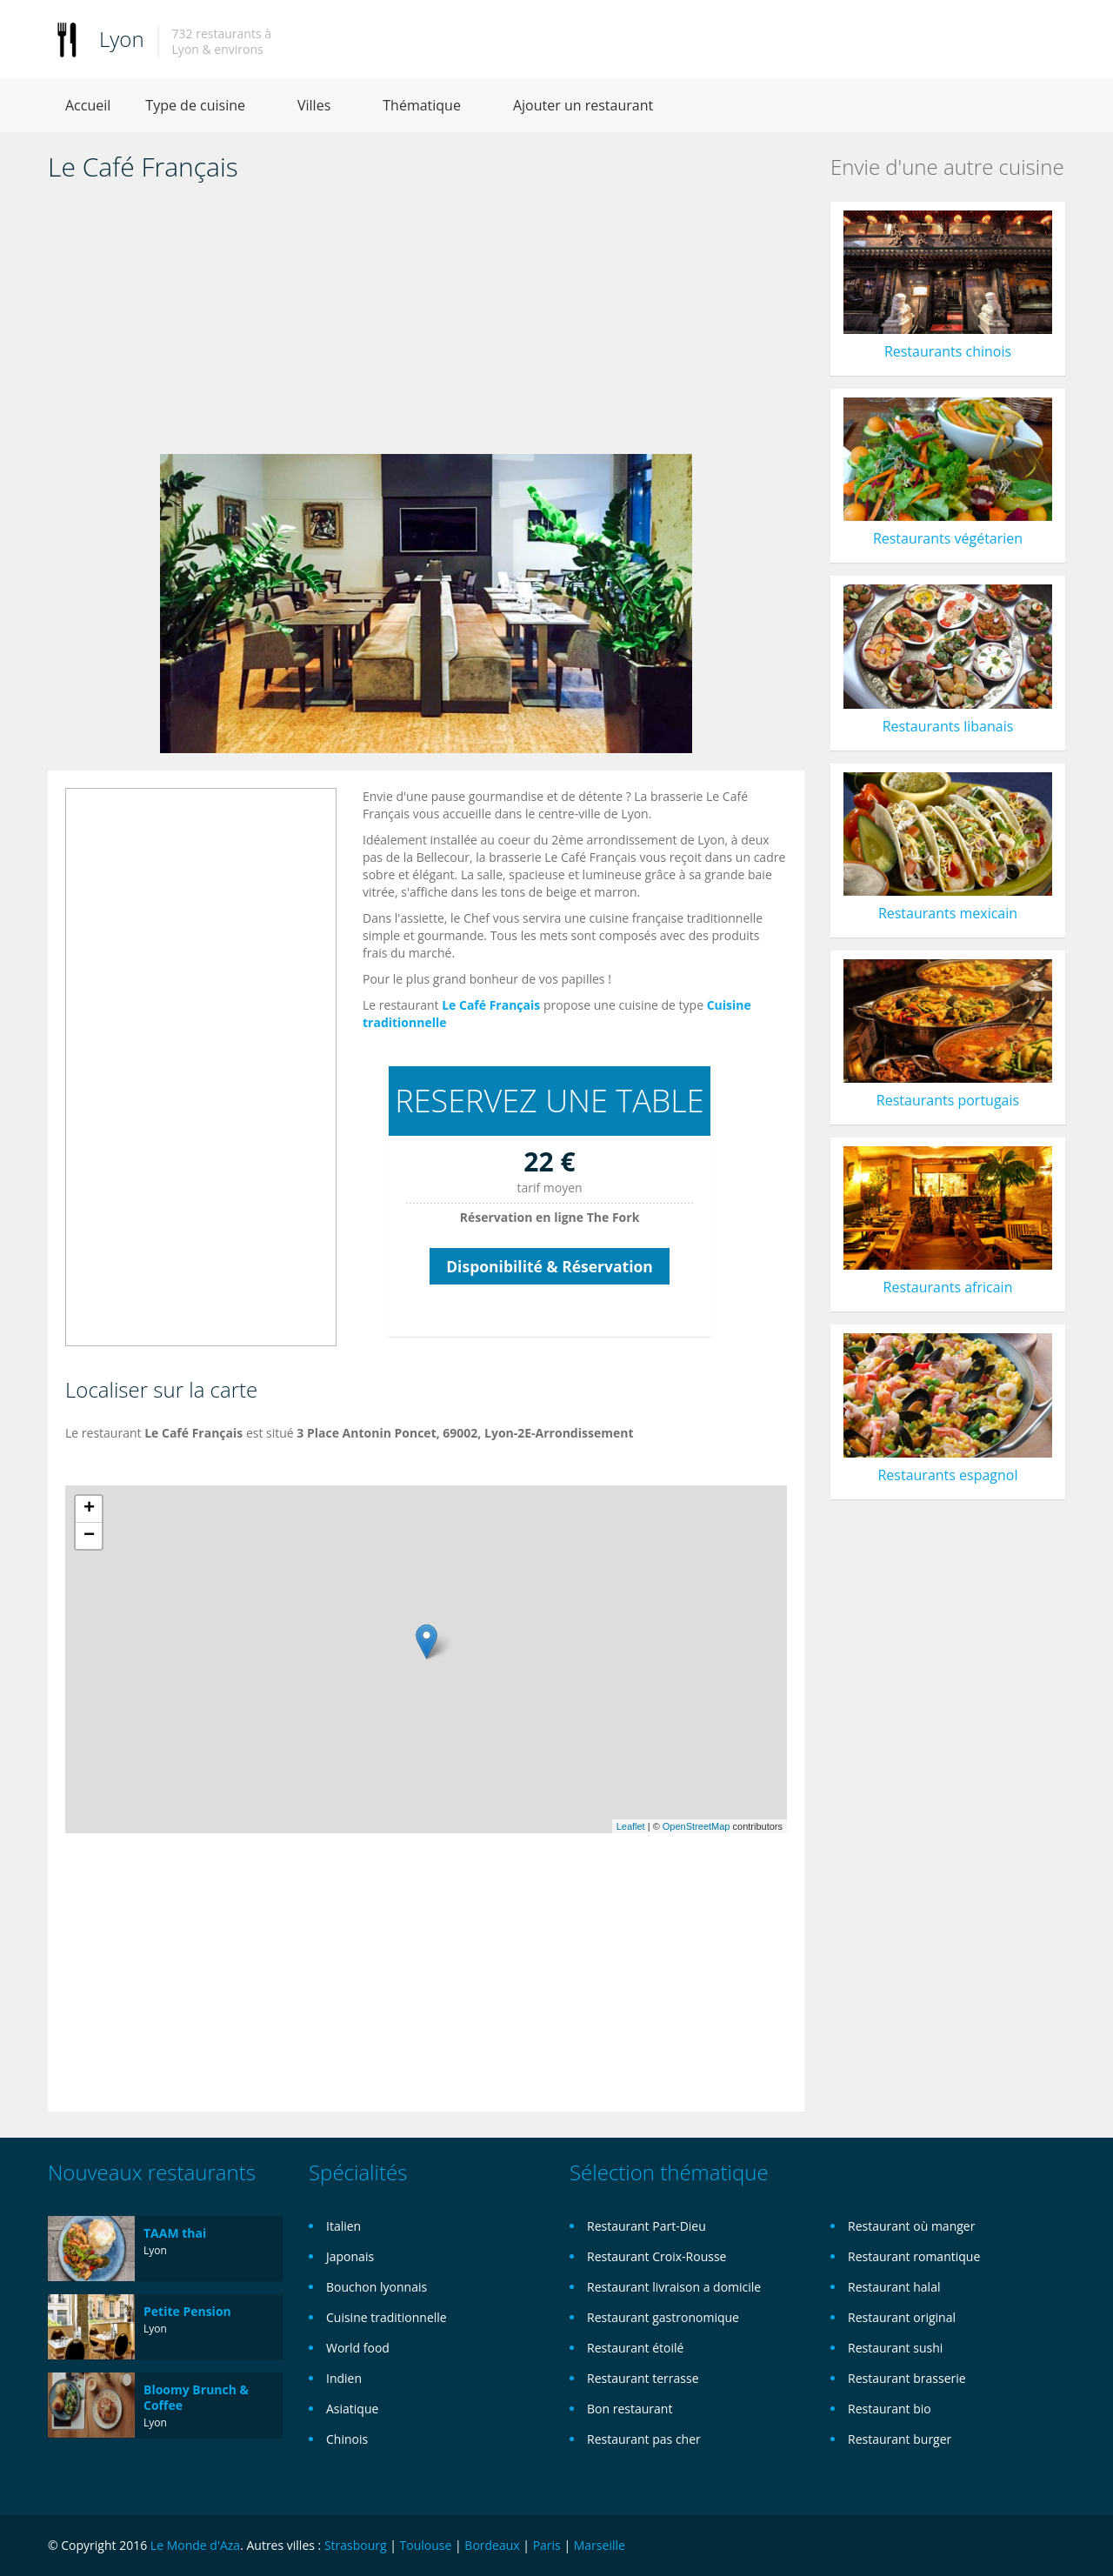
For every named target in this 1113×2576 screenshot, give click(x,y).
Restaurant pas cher (644, 2439)
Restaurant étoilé (635, 2347)
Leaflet (630, 1826)
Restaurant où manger (911, 2226)
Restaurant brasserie (907, 2378)
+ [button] (89, 1509)
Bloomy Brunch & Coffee (196, 2397)
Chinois (347, 2439)
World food (358, 2347)
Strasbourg (355, 2545)
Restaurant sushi (895, 2347)
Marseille (599, 2545)
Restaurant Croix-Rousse (656, 2256)
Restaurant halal (894, 2287)
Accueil (87, 105)
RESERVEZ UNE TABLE (549, 1100)
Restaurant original (902, 2317)
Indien (344, 2378)
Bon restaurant (629, 2408)
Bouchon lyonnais (376, 2287)
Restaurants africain (948, 1287)
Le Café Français (491, 1005)
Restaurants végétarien (948, 538)
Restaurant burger (899, 2439)
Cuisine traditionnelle (386, 2317)
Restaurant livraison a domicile (674, 2287)
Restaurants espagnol (947, 1475)
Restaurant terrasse (643, 2378)
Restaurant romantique (914, 2256)
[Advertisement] (426, 323)
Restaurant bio (889, 2408)
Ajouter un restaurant (583, 105)
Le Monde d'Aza (195, 2545)
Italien (343, 2226)
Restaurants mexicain (947, 913)
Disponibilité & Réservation (549, 1266)
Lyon (121, 38)
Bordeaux (491, 2545)
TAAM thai (174, 2233)
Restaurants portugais (947, 1100)
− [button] (89, 1536)
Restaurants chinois (947, 351)
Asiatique (352, 2408)
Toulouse (426, 2545)
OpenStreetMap (696, 1826)
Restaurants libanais (948, 726)
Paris (547, 2545)
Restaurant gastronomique (663, 2317)
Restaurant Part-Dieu (646, 2226)
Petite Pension (187, 2311)
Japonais (350, 2256)
